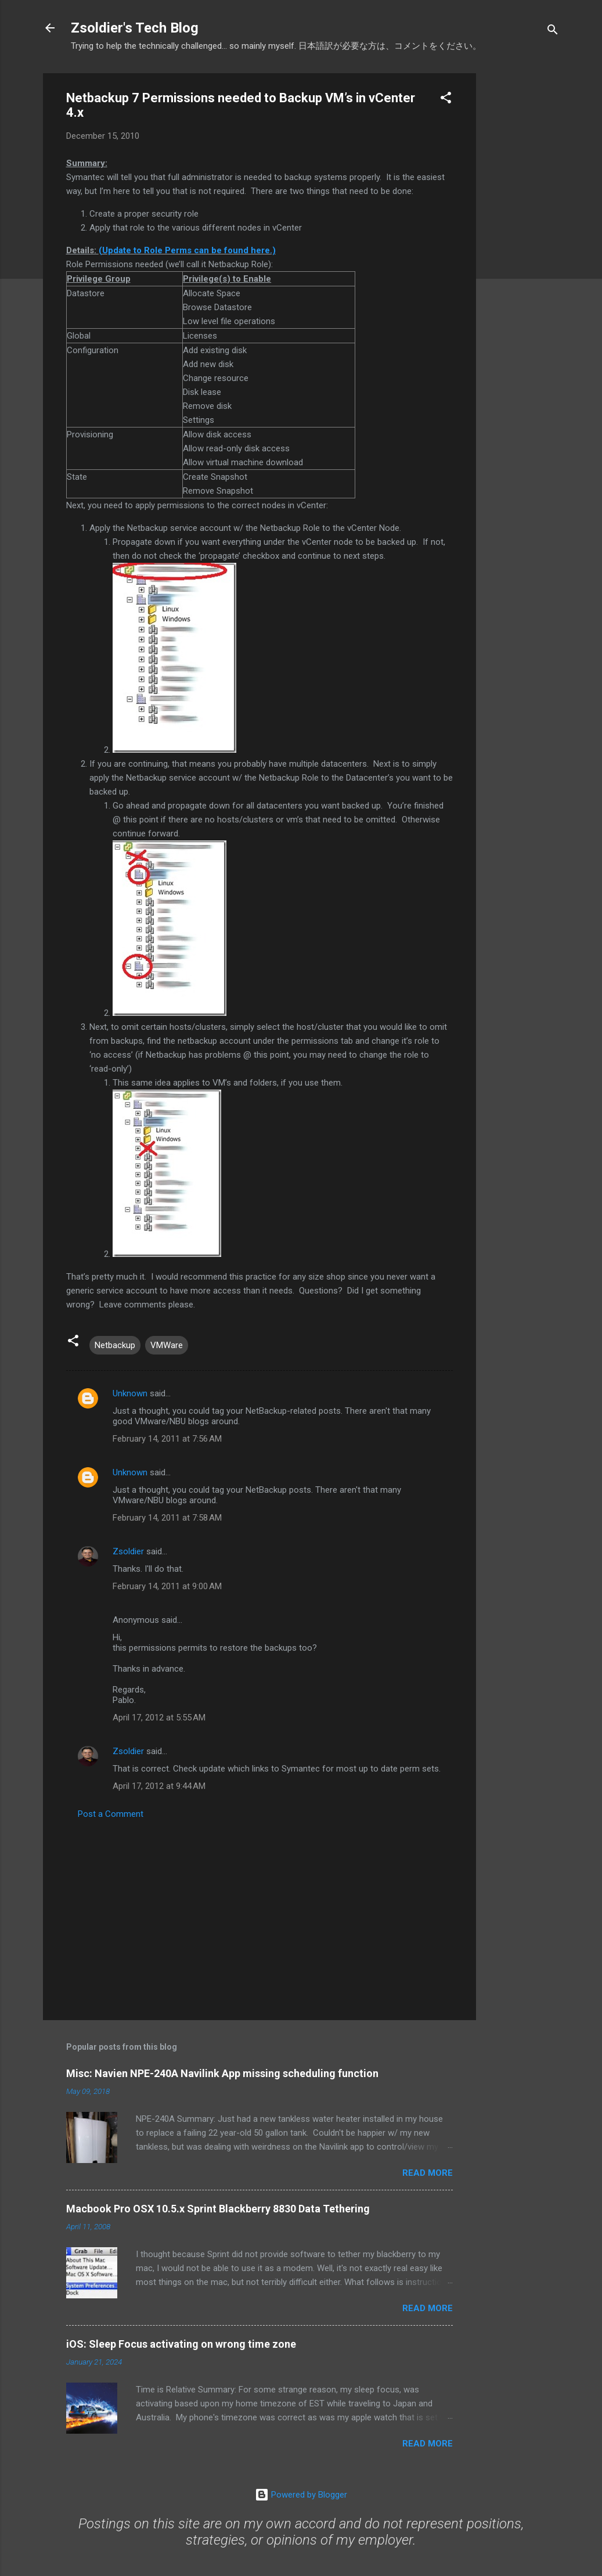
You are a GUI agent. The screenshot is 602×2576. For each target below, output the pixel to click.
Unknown (130, 1393)
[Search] (553, 31)
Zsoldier (128, 1551)
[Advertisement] (522, 247)
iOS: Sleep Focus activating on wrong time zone (181, 2344)
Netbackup (115, 1345)
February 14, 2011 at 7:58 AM (167, 1517)
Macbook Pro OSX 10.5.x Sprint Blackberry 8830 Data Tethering (218, 2209)
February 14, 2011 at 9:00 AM (167, 1586)
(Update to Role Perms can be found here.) (187, 250)
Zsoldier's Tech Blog (135, 28)
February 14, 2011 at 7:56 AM (167, 1438)
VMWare (166, 1345)
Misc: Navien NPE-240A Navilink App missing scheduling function (222, 2073)
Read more (427, 2173)
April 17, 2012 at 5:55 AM (159, 1717)
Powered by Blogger (301, 2494)
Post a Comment (110, 1814)
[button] (446, 100)
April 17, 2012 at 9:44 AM (159, 1786)
